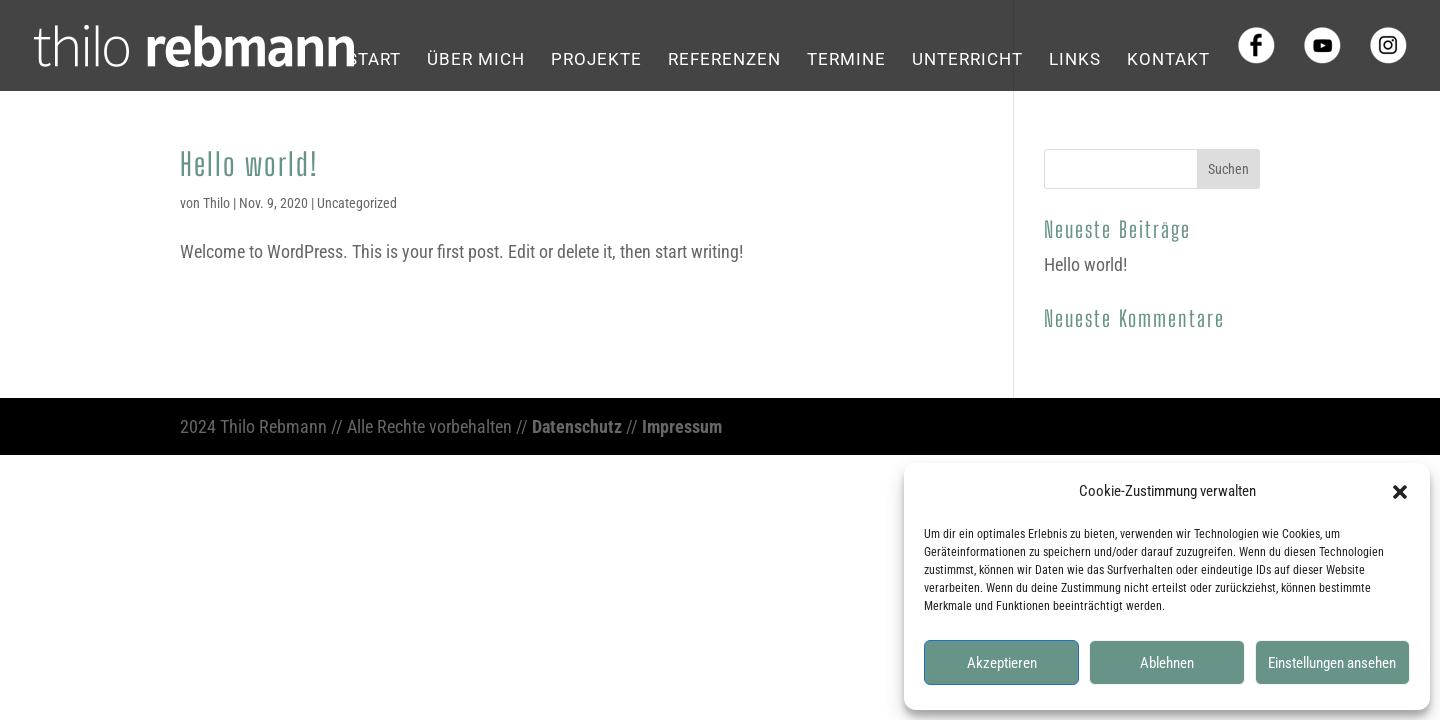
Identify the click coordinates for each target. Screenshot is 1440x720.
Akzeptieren (1002, 663)
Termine (846, 60)
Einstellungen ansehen (1332, 663)
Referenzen (724, 60)
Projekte (596, 60)
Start (374, 60)
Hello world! (249, 164)
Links (1075, 60)
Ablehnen (1167, 663)
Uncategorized (357, 203)
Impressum (682, 426)
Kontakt (1168, 60)
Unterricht (967, 60)
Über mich (476, 60)
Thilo (216, 203)
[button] (1400, 492)
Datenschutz (577, 426)
